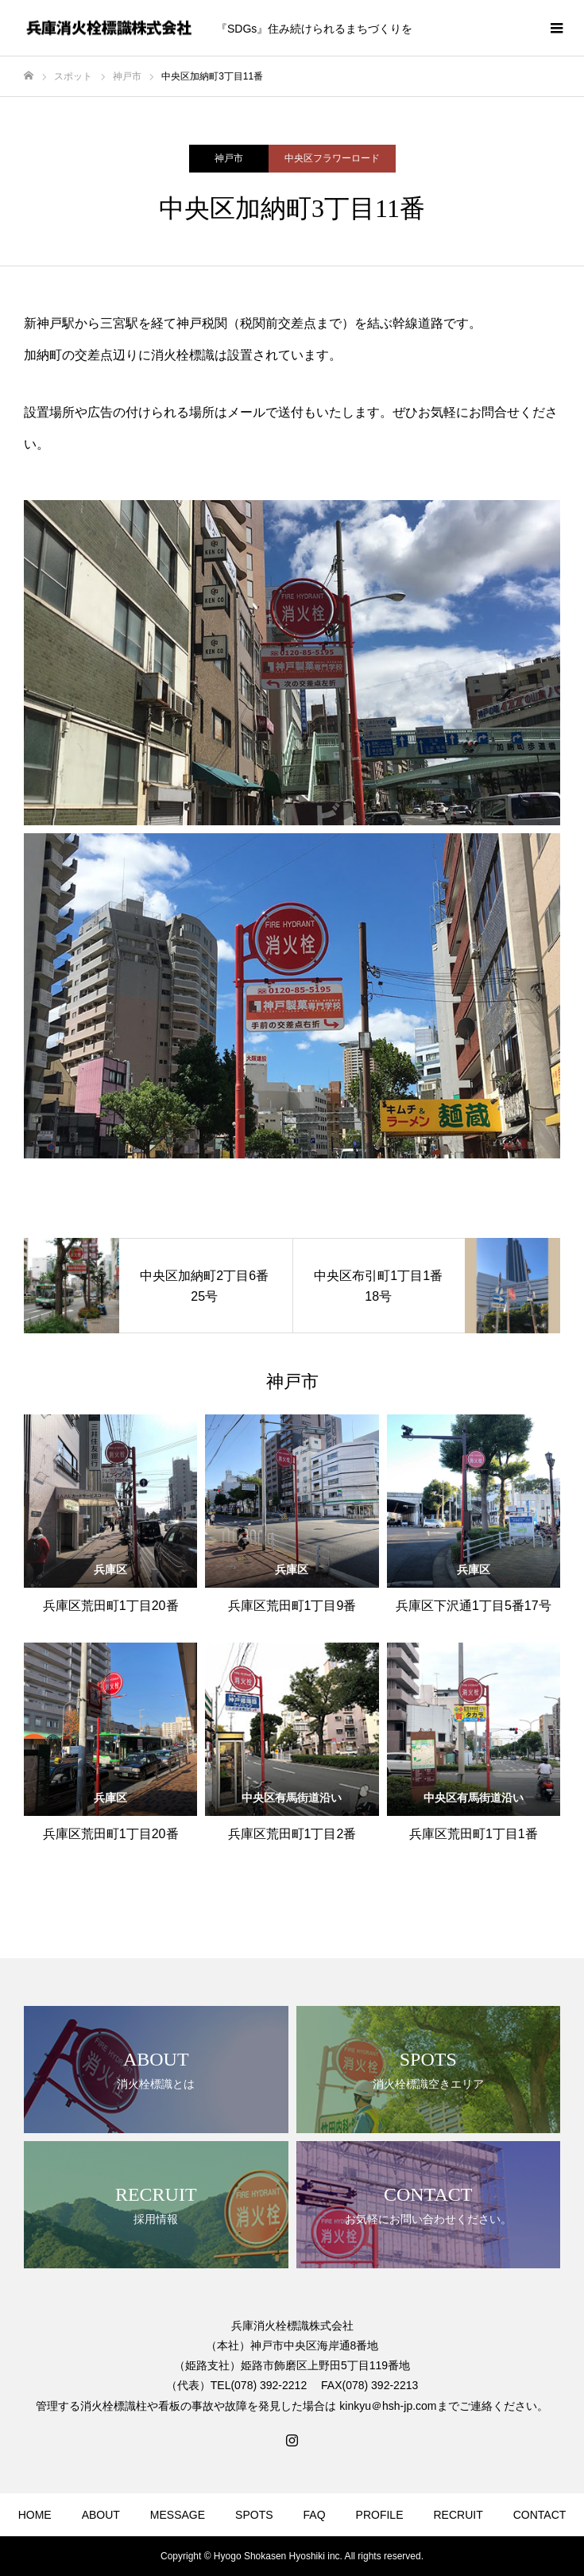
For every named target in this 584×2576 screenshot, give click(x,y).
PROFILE (380, 2514)
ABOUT (101, 2514)
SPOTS (254, 2514)
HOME (35, 2514)
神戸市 (229, 158)
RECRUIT (458, 2514)
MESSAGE (177, 2514)
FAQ (315, 2514)
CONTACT (540, 2514)
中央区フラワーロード (332, 158)
